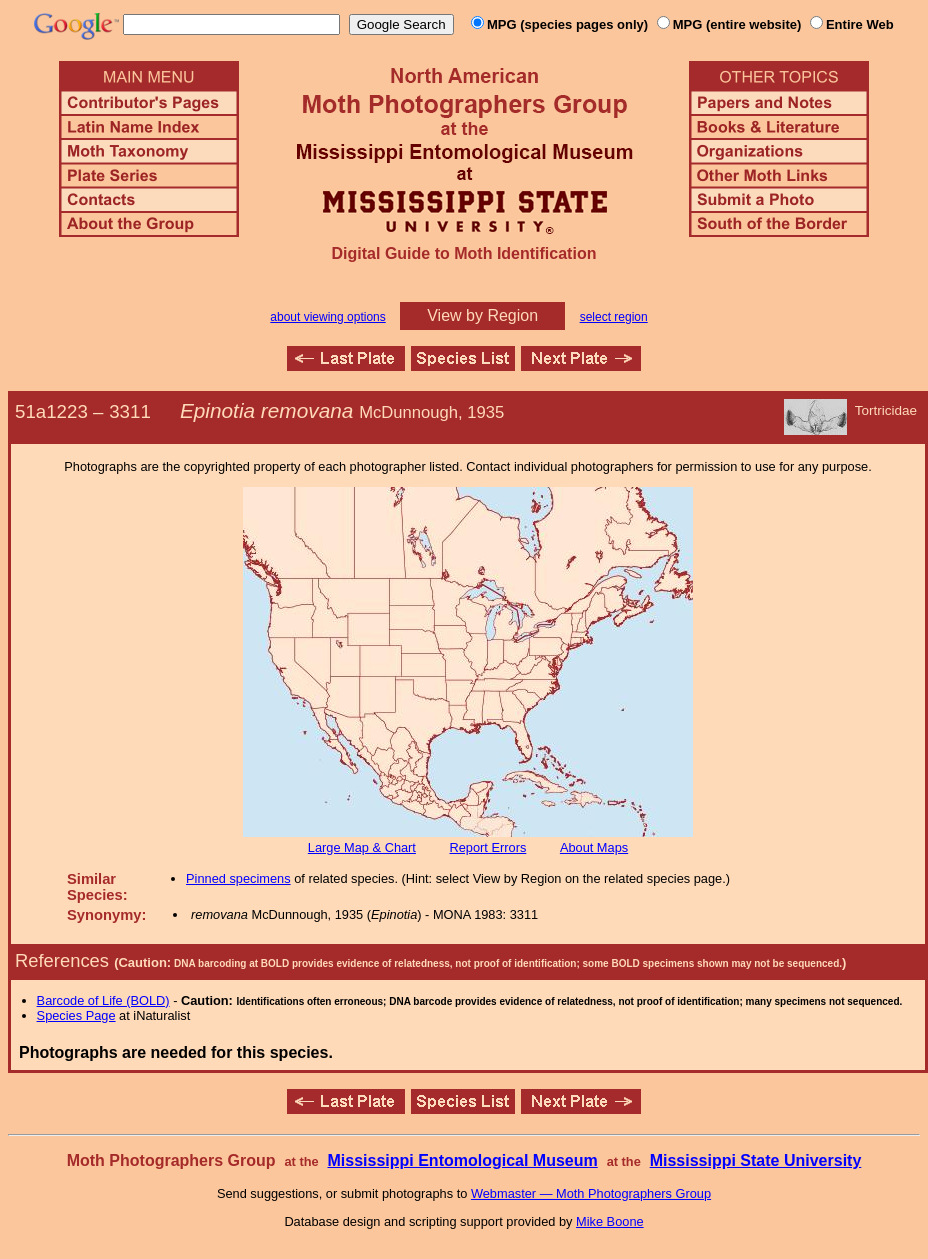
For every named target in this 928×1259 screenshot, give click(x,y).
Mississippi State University (756, 1160)
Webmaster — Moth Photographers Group (591, 1193)
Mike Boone (610, 1221)
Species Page (76, 1015)
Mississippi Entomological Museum (462, 1160)
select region (614, 317)
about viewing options (327, 317)
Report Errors (488, 847)
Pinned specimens (238, 878)
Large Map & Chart (362, 847)
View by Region (482, 315)
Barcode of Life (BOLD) (103, 1000)
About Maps (594, 847)
